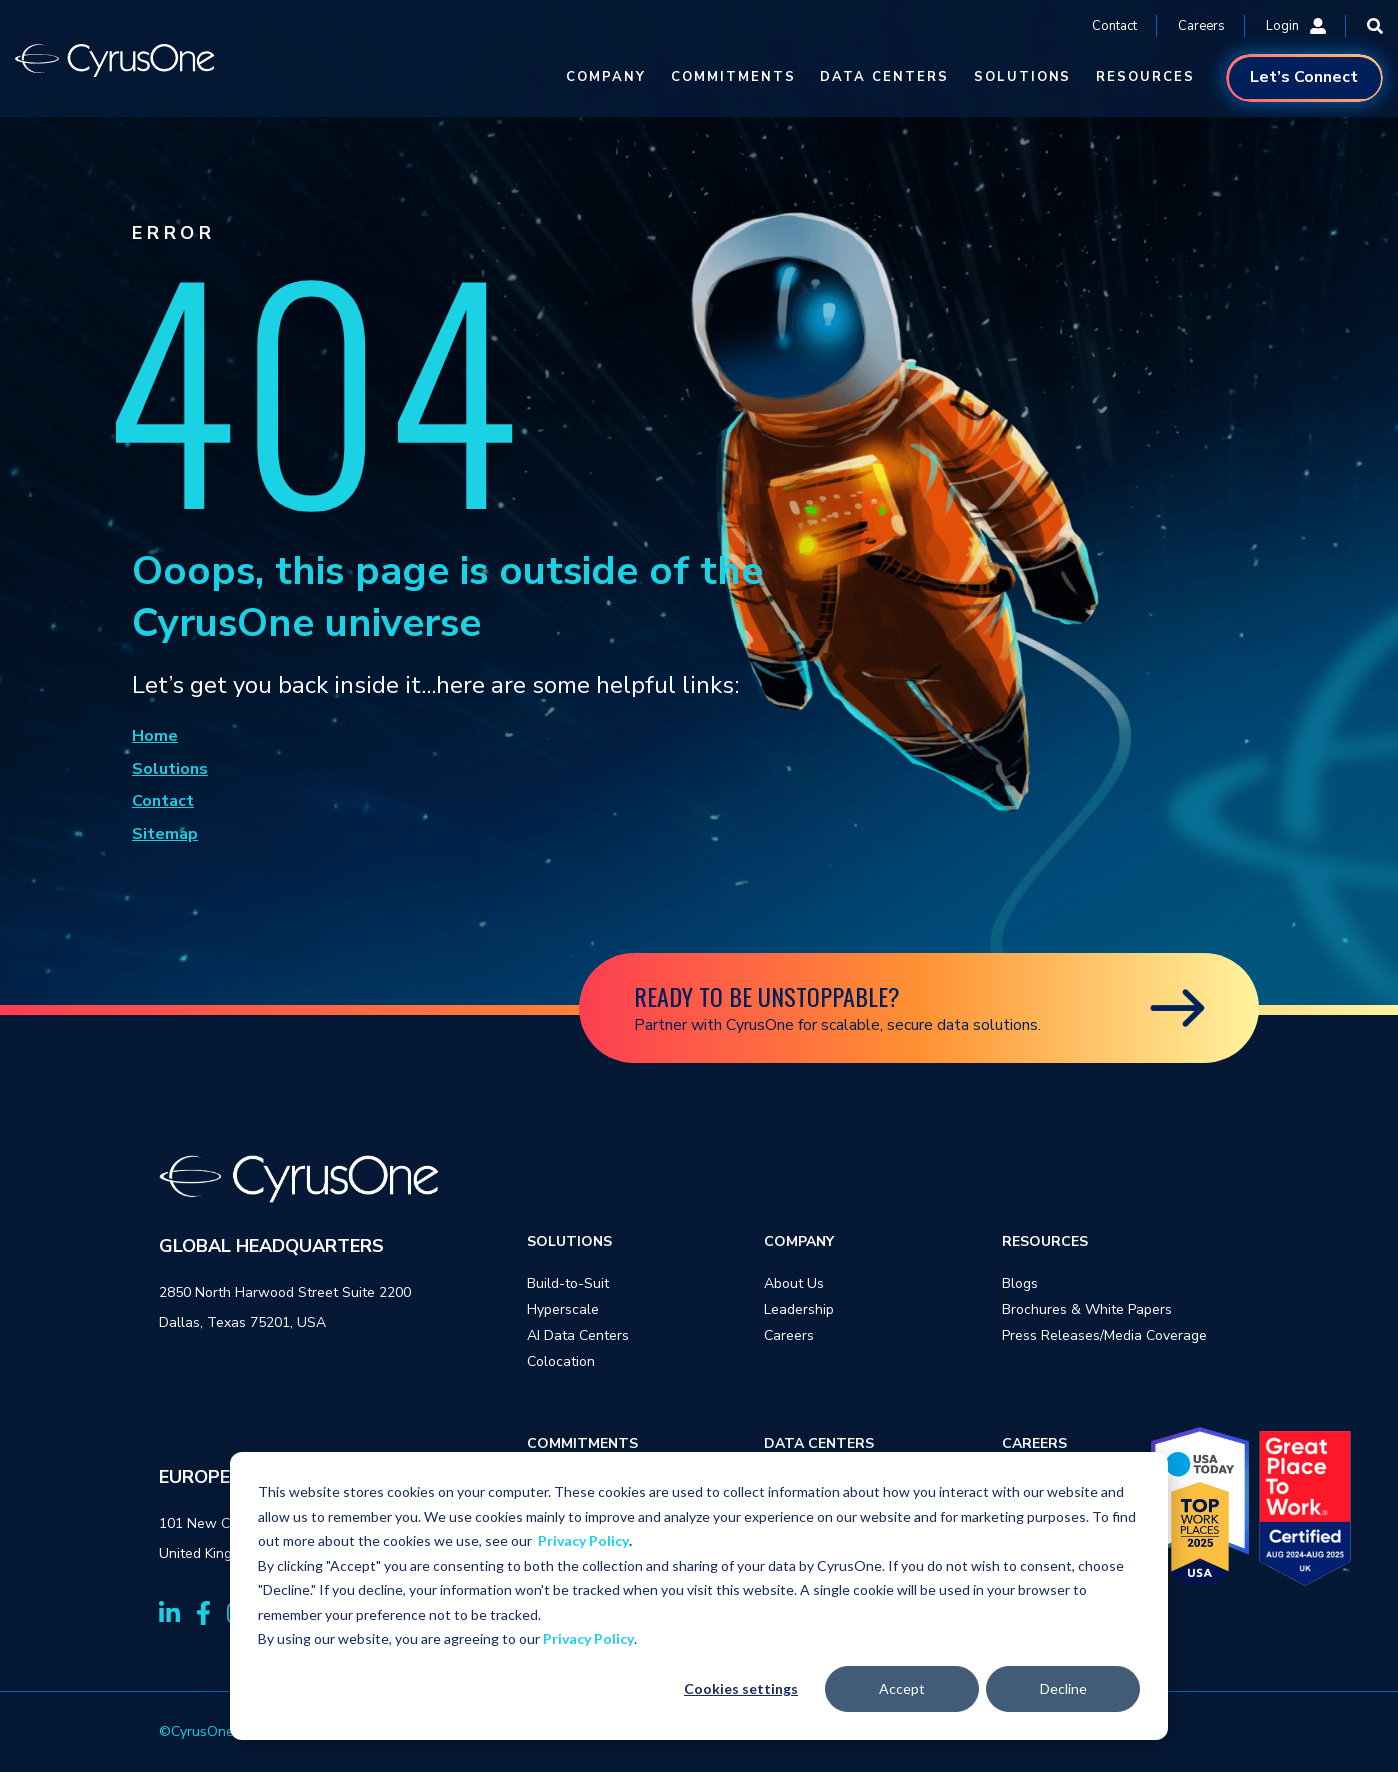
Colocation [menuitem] (561, 1361)
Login (1296, 26)
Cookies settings (741, 1688)
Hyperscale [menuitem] (563, 1309)
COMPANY (606, 77)
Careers (1201, 26)
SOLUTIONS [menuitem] (569, 1241)
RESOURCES (1145, 77)
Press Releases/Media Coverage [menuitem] (1104, 1335)
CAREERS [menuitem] (1034, 1443)
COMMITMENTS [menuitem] (582, 1443)
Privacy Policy (583, 1540)
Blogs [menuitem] (1020, 1283)
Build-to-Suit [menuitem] (568, 1283)
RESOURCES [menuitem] (1045, 1241)
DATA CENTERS (884, 77)
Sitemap (165, 834)
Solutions (170, 769)
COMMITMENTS (733, 77)
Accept (902, 1688)
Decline (1063, 1688)
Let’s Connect (1304, 77)
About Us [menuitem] (794, 1283)
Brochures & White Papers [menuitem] (1087, 1309)
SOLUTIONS (1023, 77)
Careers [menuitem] (789, 1335)
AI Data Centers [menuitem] (578, 1335)
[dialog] (699, 1596)
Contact (1114, 26)
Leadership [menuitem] (799, 1309)
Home (155, 736)
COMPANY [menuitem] (799, 1241)
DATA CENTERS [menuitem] (819, 1443)
